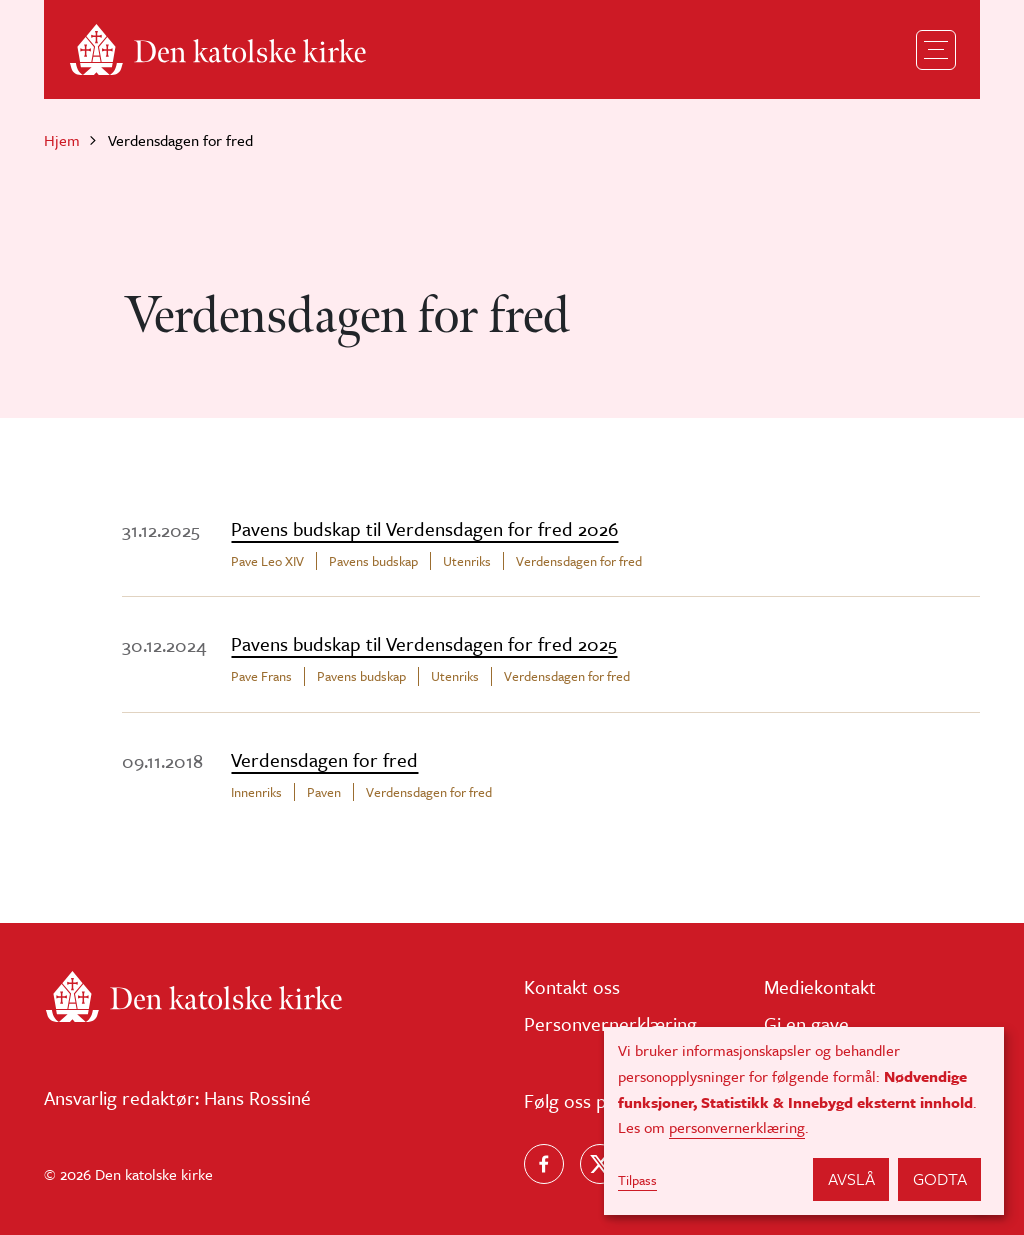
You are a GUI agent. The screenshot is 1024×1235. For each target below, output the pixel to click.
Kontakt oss (572, 986)
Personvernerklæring (610, 1023)
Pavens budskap (373, 561)
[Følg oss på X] (600, 1164)
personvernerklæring (737, 1127)
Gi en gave (806, 1023)
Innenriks (256, 792)
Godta (940, 1178)
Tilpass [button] (637, 1180)
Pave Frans (261, 676)
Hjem (62, 140)
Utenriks (467, 561)
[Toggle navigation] (936, 50)
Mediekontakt (820, 986)
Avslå (851, 1178)
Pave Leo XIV (267, 561)
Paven (324, 792)
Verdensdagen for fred (579, 561)
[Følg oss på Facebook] (544, 1164)
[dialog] (804, 1121)
